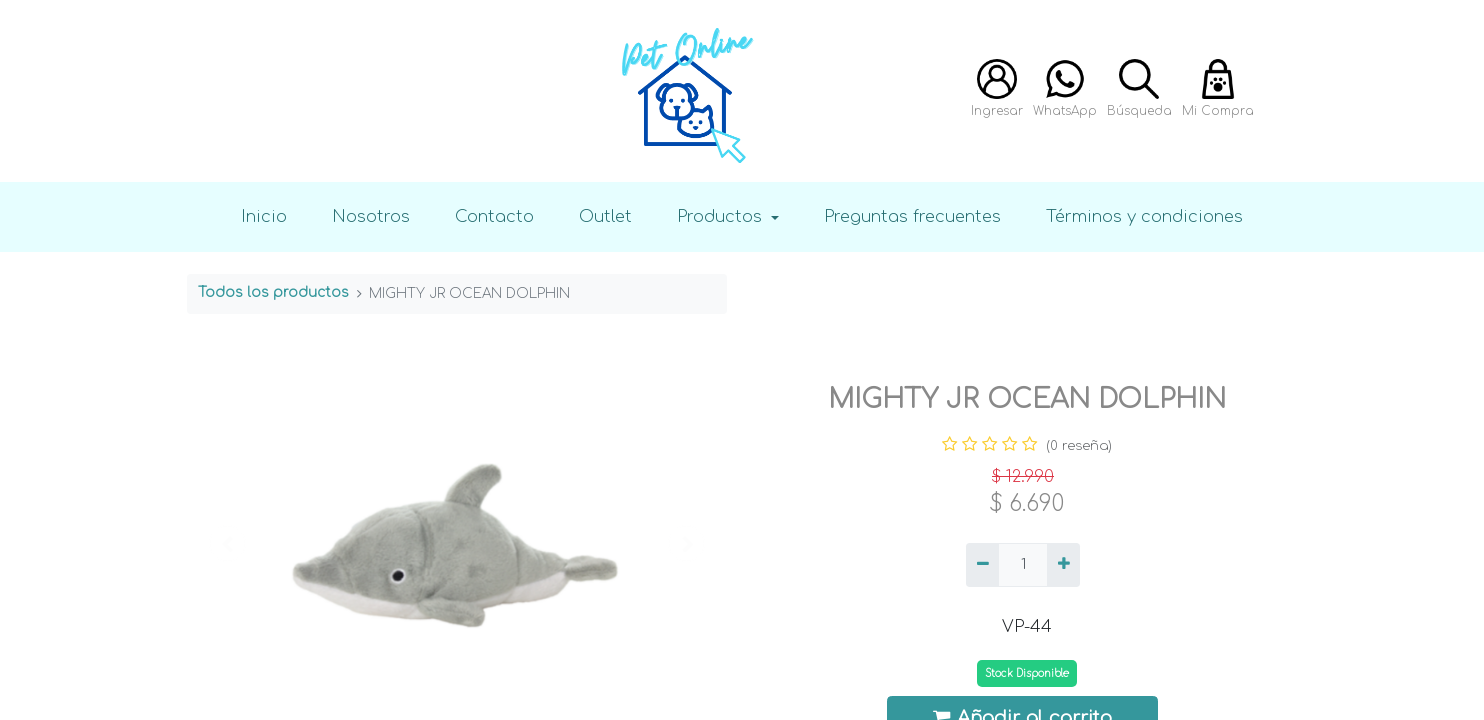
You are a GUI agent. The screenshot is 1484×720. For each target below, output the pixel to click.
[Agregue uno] (1063, 565)
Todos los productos (273, 292)
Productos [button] (722, 216)
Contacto (494, 216)
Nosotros (371, 216)
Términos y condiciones (1144, 216)
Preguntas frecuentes (912, 216)
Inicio (264, 216)
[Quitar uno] (982, 565)
